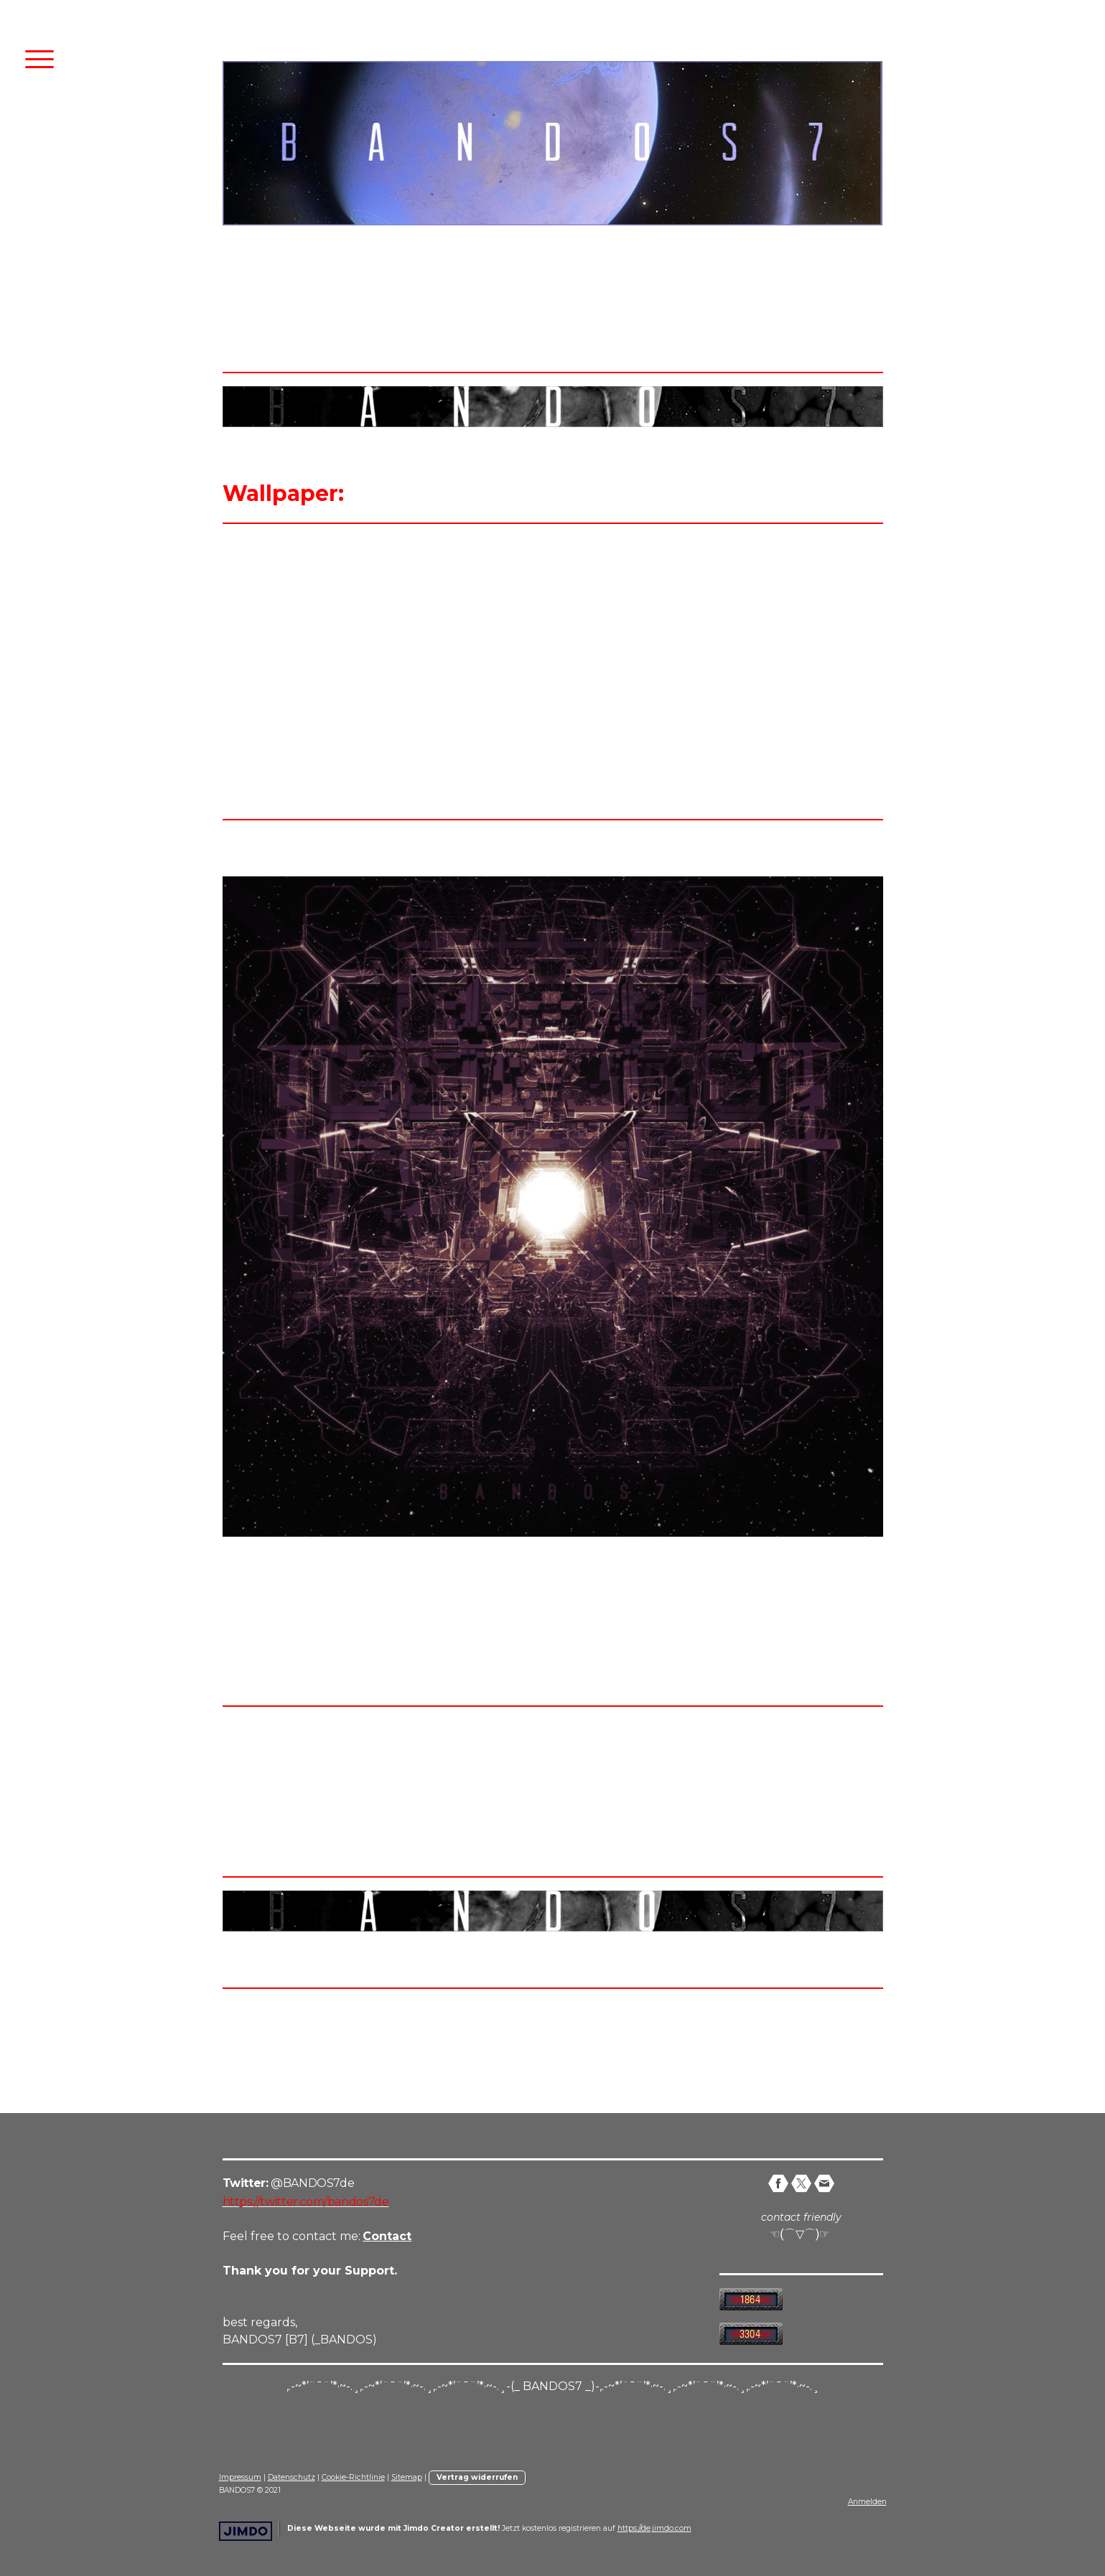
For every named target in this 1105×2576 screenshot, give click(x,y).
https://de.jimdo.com (654, 2528)
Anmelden (867, 2501)
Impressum (240, 2477)
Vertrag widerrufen (477, 2477)
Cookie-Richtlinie (353, 2477)
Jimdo (245, 2531)
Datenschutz (291, 2477)
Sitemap (406, 2477)
